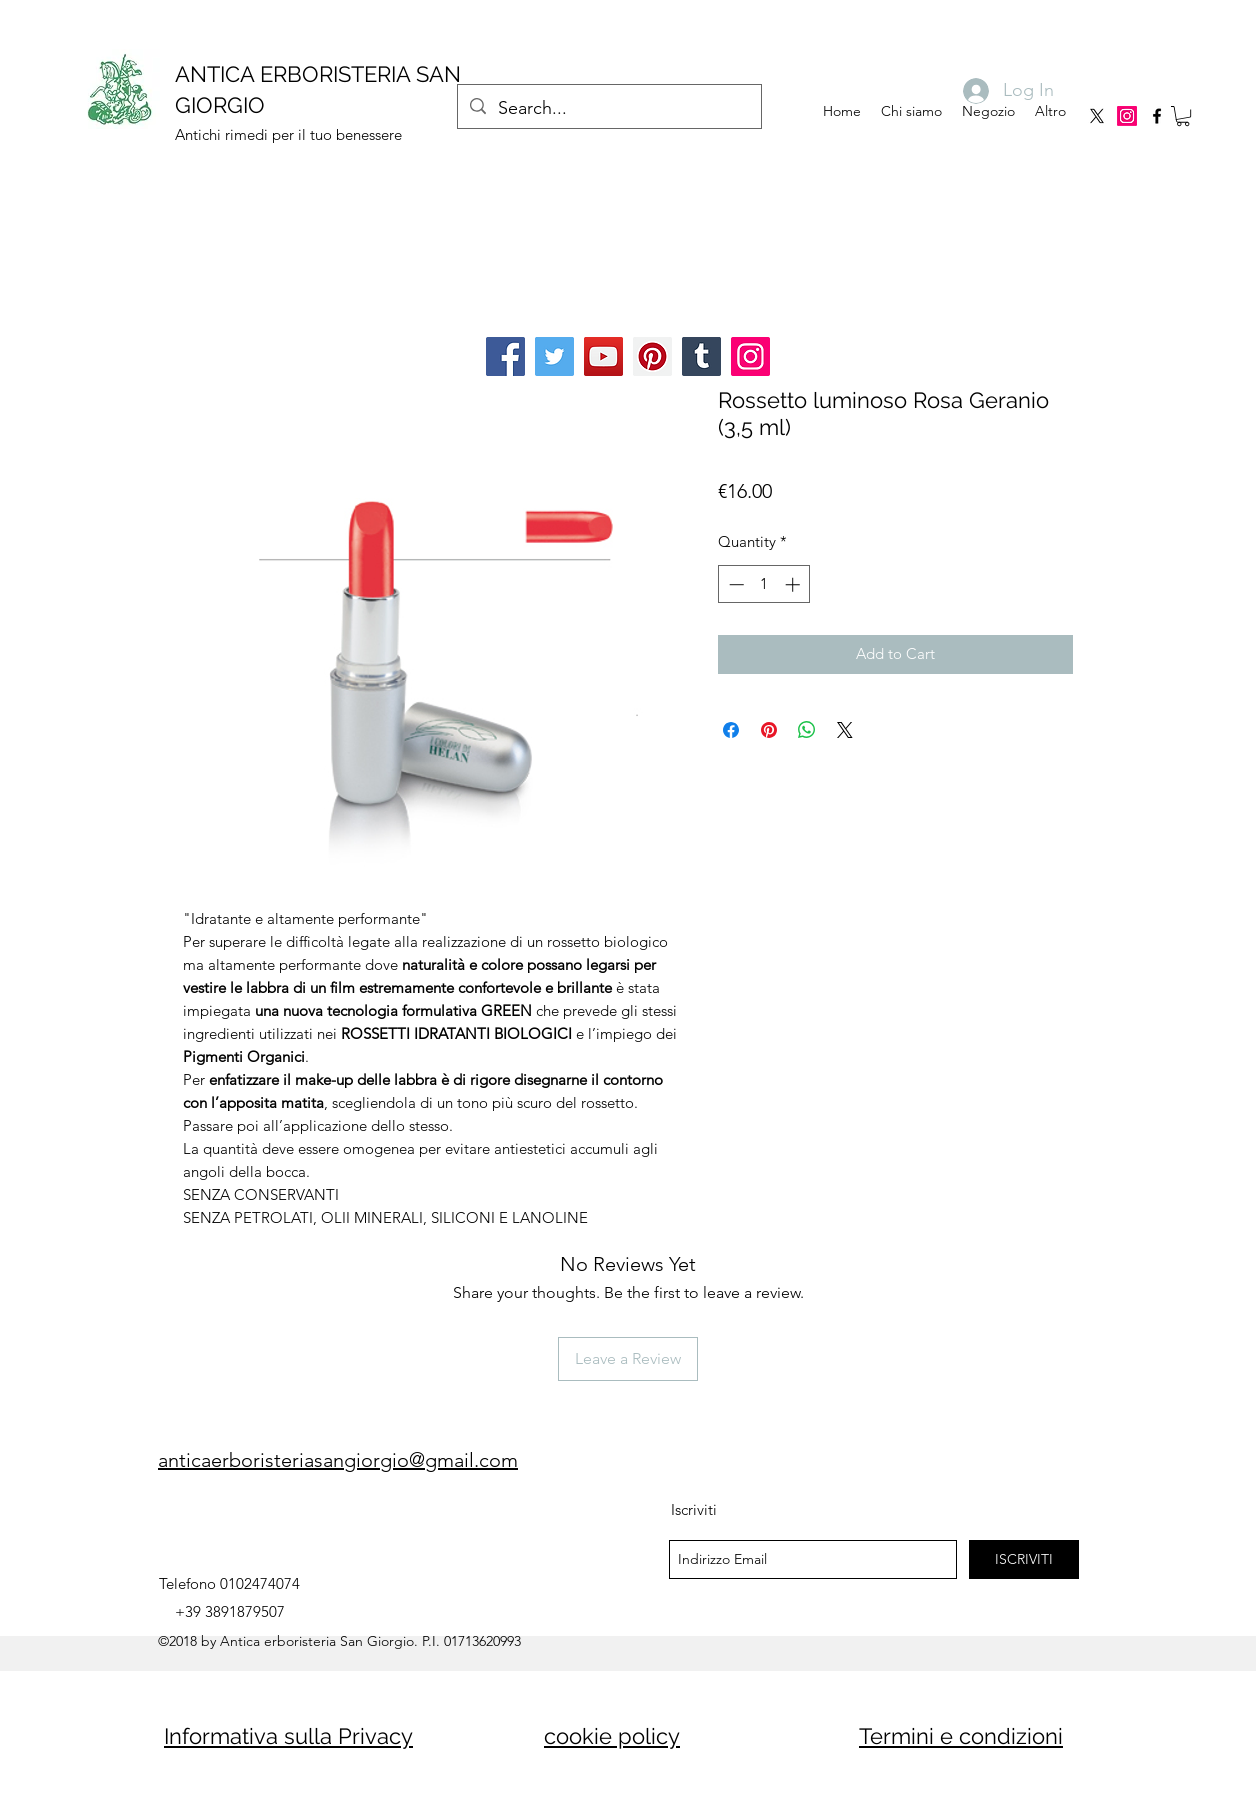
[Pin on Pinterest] (769, 730)
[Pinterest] (652, 356)
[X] (1097, 116)
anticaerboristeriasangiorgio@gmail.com (338, 1460)
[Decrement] (734, 584)
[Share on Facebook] (731, 730)
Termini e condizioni (961, 1736)
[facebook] (1157, 116)
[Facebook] (505, 356)
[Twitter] (554, 356)
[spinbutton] (764, 584)
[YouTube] (603, 356)
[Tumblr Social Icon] (701, 356)
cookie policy (612, 1736)
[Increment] (794, 584)
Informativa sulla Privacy (288, 1736)
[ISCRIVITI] (1024, 1559)
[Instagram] (1127, 116)
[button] (1183, 116)
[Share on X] (845, 730)
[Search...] (608, 109)
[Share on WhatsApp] (807, 730)
